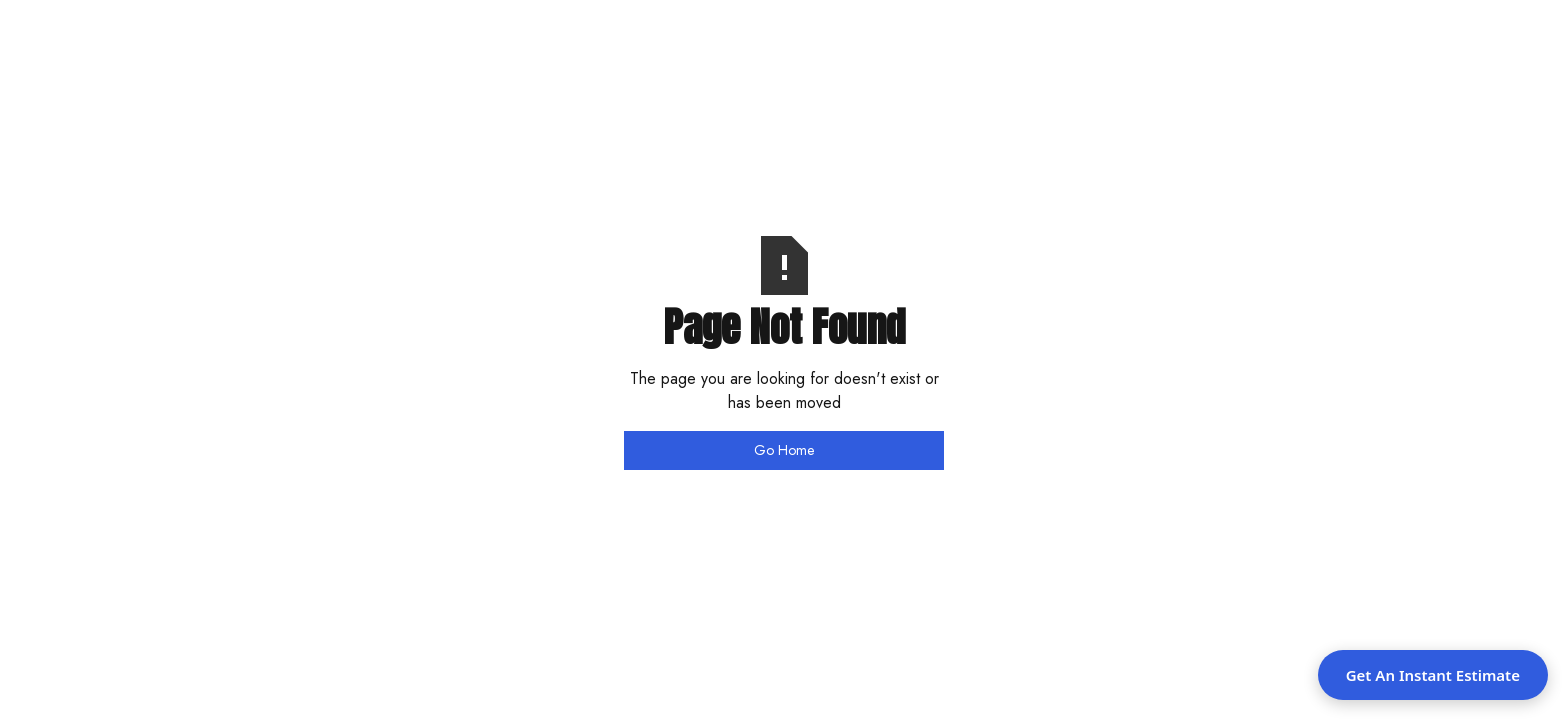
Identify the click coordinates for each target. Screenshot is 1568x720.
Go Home (784, 450)
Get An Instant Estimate (1433, 675)
